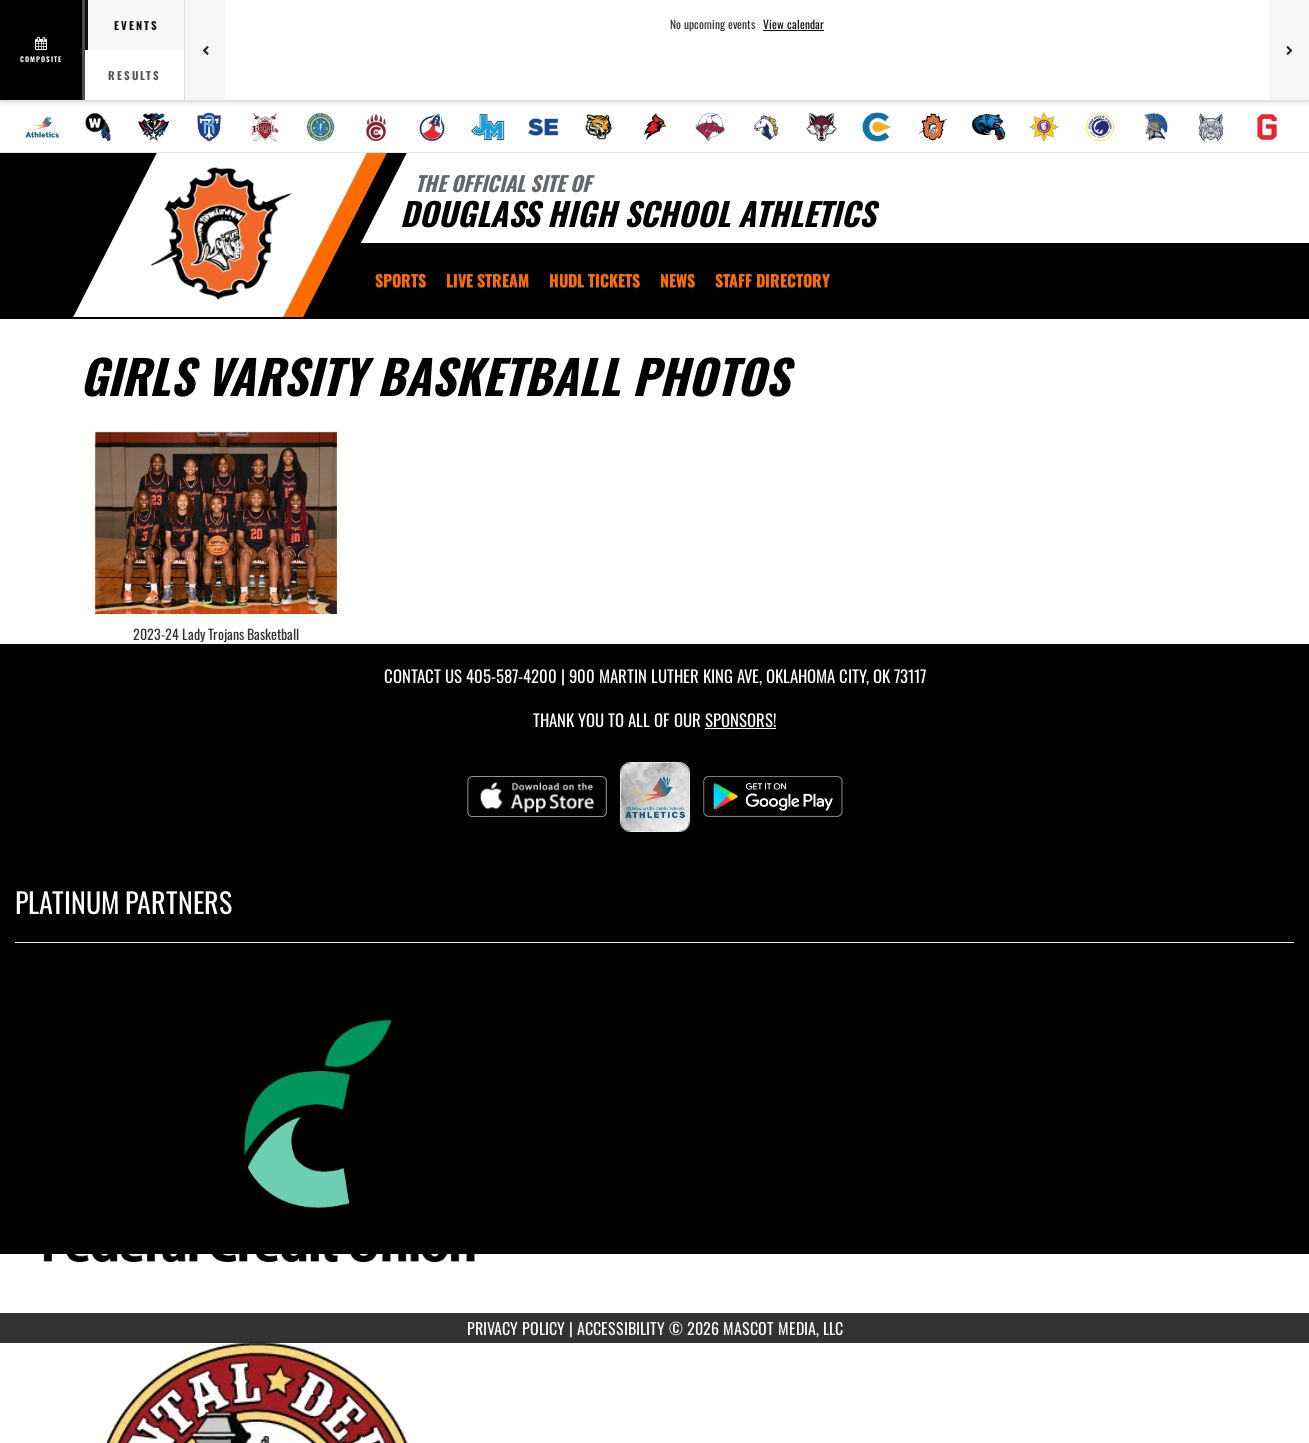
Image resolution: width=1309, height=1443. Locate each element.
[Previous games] (205, 50)
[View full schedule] (42, 50)
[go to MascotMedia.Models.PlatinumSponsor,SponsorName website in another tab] (654, 1142)
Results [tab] (134, 75)
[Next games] (1289, 50)
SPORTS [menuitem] (400, 280)
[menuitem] (42, 127)
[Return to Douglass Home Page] (220, 233)
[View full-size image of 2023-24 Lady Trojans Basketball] (216, 523)
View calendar (793, 24)
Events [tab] (136, 25)
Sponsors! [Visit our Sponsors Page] (740, 719)
